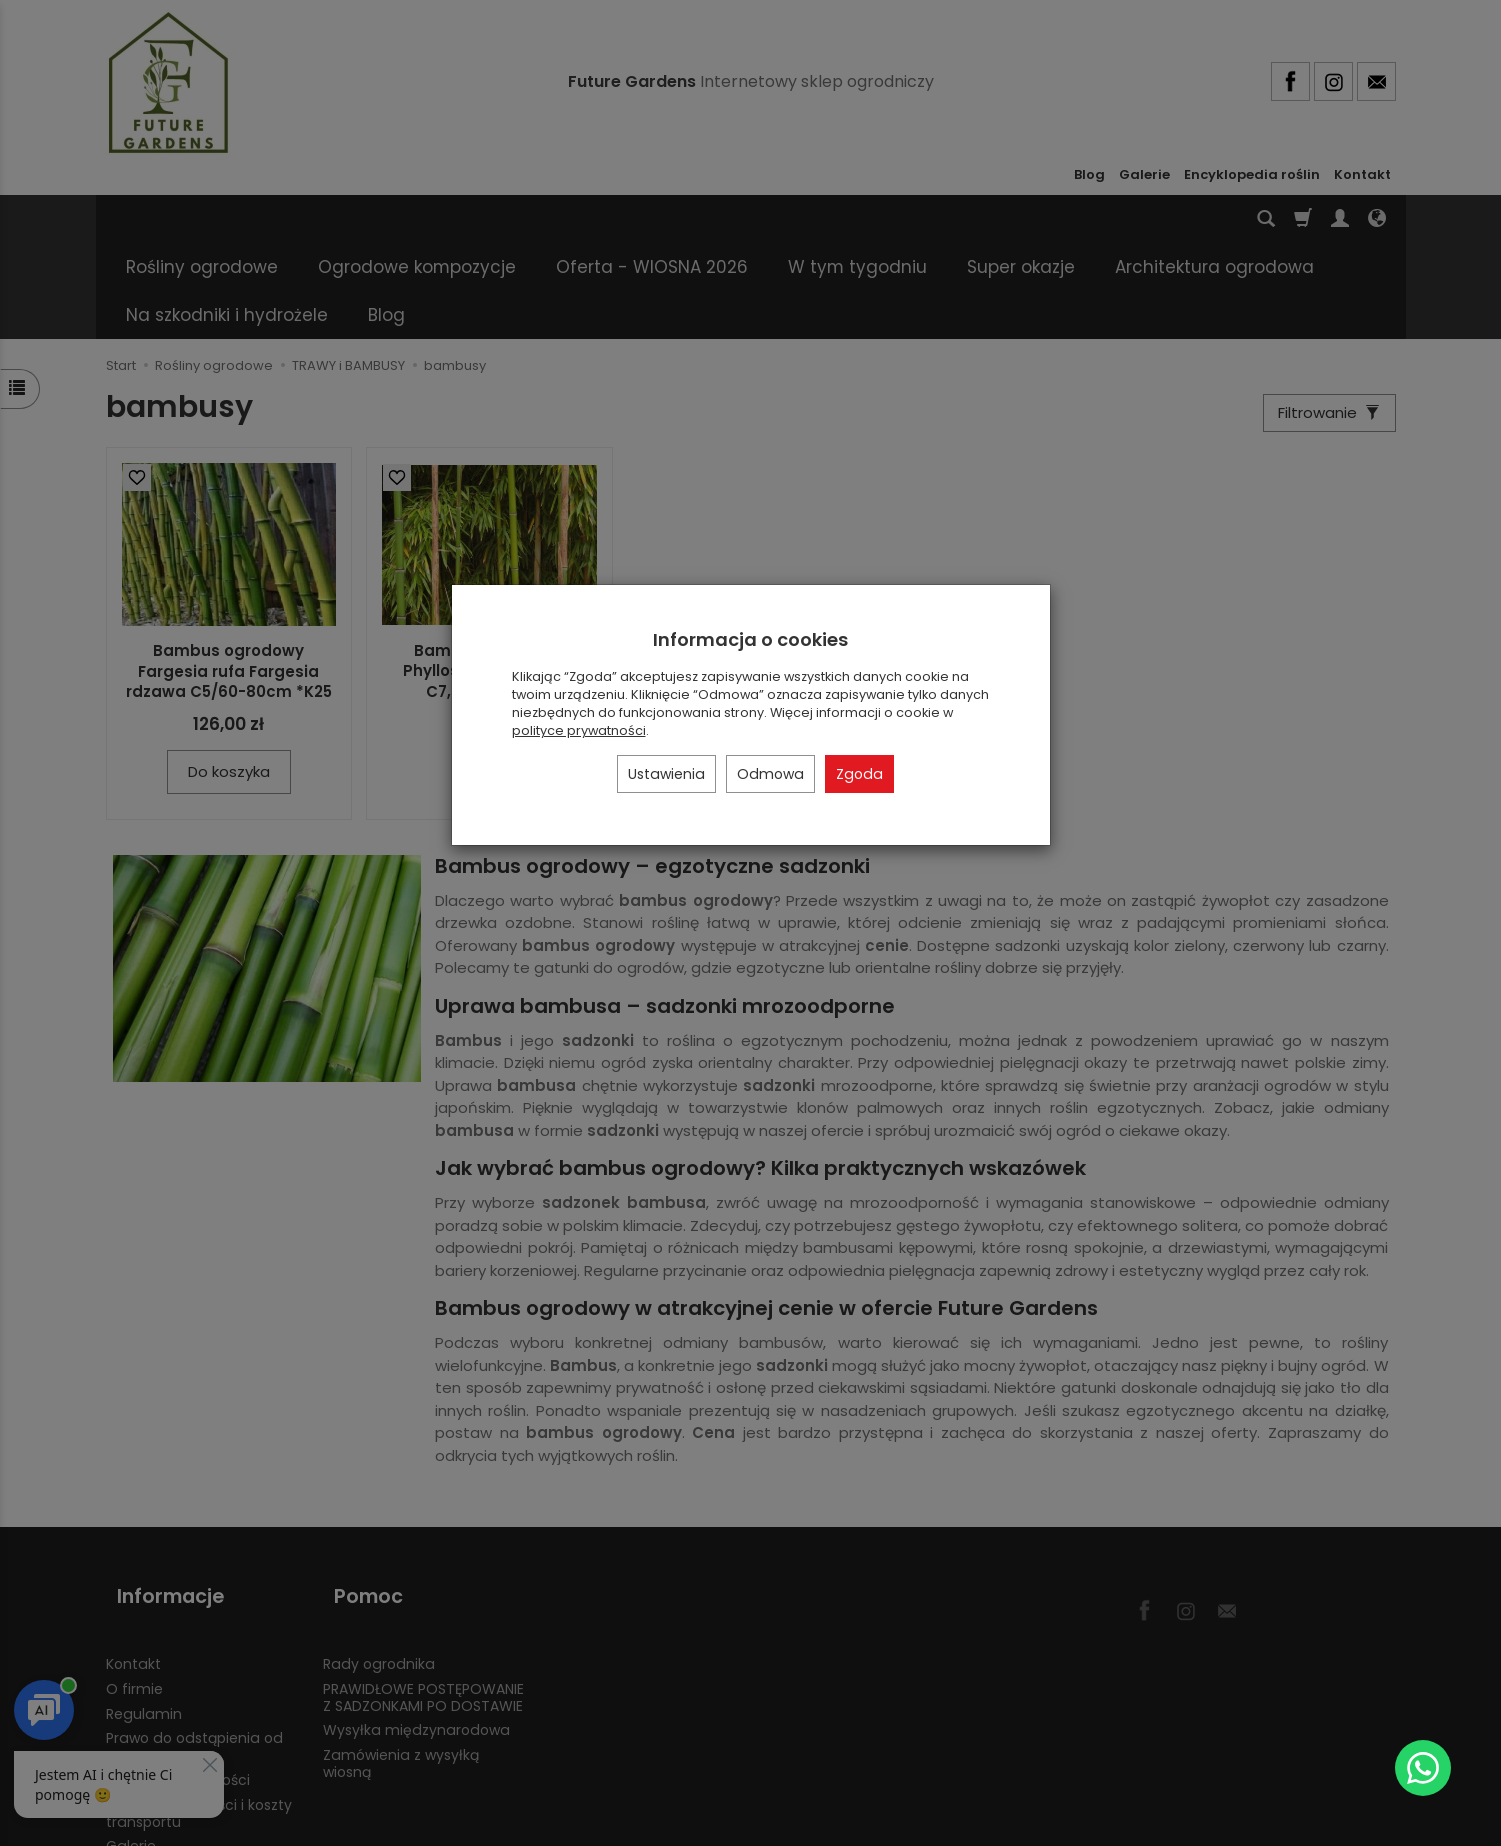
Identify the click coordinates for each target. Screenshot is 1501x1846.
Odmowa (770, 774)
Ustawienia (666, 774)
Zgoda (859, 774)
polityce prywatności (579, 730)
